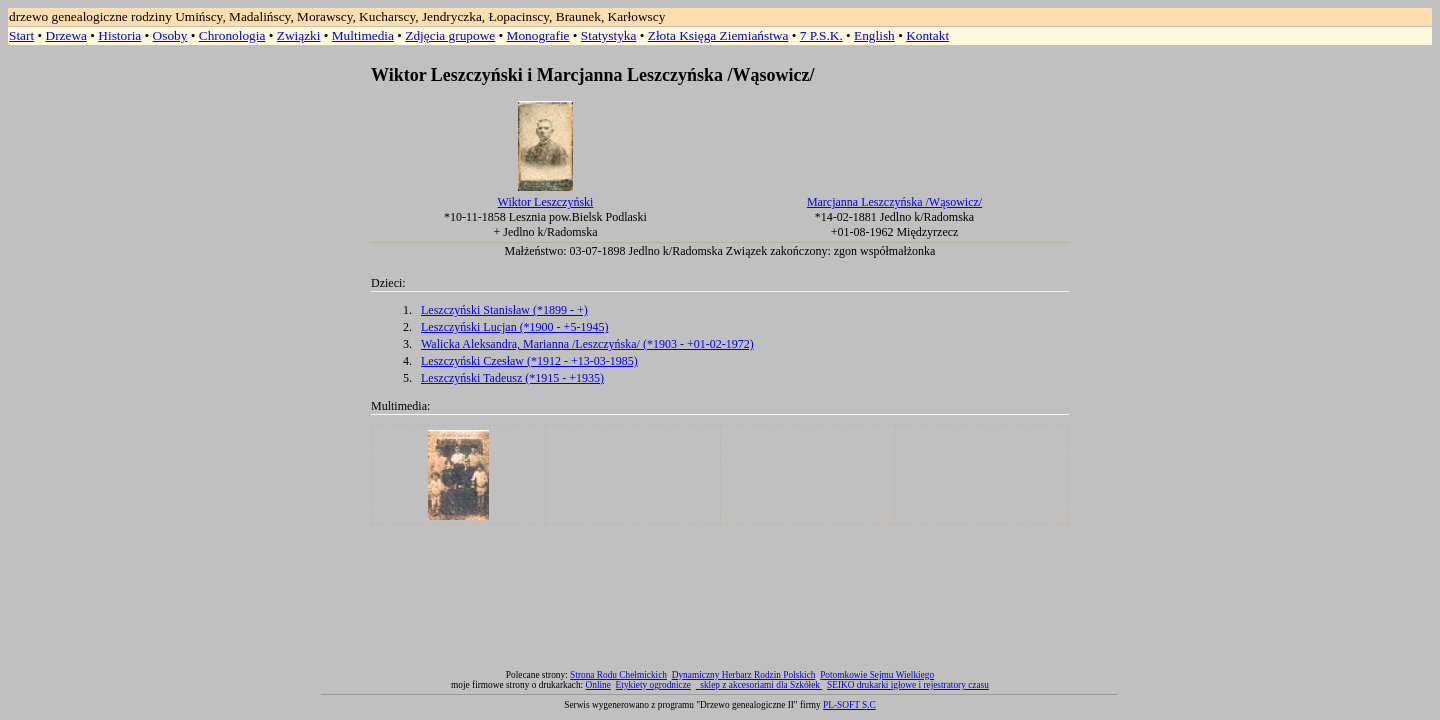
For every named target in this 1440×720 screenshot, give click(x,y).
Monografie (538, 35)
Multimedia (363, 35)
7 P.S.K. (821, 35)
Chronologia (232, 35)
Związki (299, 35)
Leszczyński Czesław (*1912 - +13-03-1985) (529, 361)
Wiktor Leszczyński (546, 202)
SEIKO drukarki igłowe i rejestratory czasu (908, 685)
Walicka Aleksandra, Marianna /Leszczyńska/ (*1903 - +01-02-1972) (587, 344)
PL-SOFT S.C (849, 705)
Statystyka (609, 35)
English (874, 35)
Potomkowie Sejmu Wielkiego (877, 675)
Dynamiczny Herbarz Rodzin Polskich (744, 675)
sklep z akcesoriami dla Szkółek (761, 685)
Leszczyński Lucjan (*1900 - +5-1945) (514, 327)
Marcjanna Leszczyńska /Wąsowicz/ (894, 202)
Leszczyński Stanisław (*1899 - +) (504, 310)
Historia (119, 35)
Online (598, 685)
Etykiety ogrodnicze (653, 685)
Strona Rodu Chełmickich (618, 675)
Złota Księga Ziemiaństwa (718, 35)
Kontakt (927, 35)
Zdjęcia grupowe (450, 35)
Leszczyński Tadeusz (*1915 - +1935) (512, 378)
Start (21, 35)
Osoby (170, 35)
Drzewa (66, 35)
